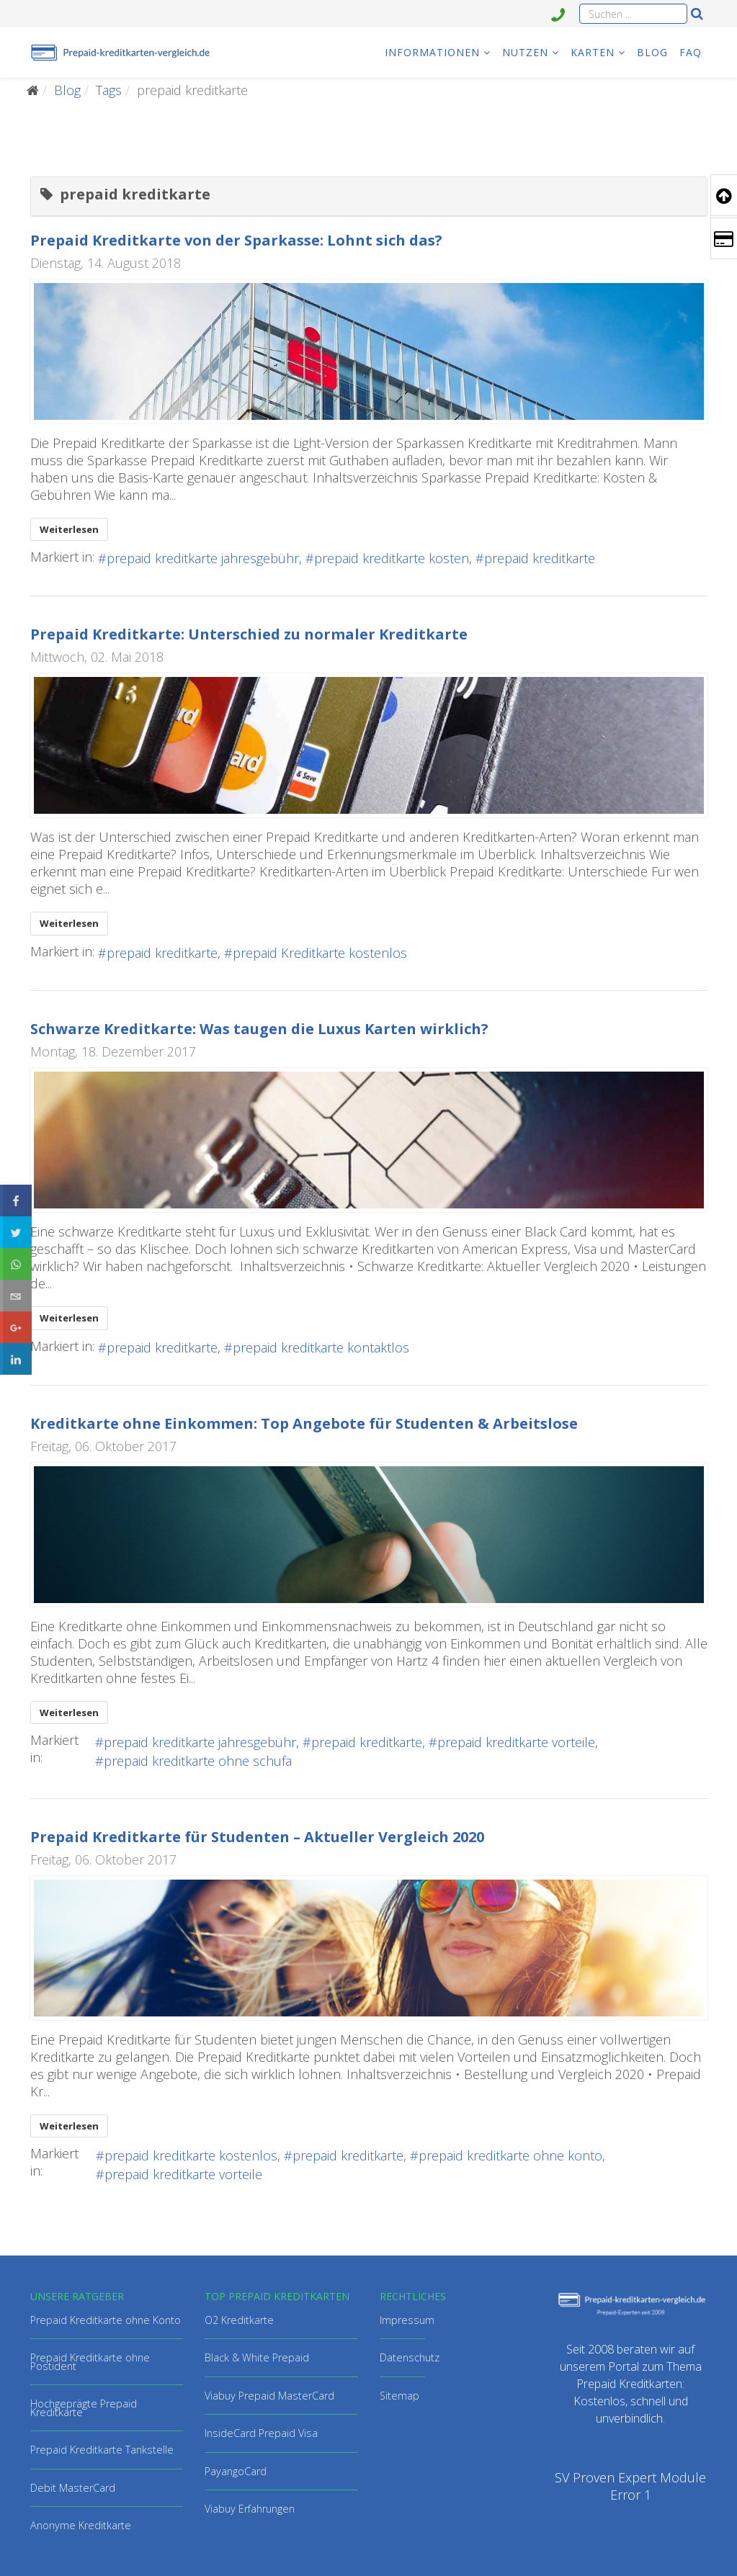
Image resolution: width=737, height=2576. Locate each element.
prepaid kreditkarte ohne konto (510, 2155)
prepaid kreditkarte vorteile (516, 1742)
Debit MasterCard (72, 2488)
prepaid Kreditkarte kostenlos (320, 952)
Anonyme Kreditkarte (80, 2525)
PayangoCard (236, 2471)
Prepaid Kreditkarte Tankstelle (102, 2449)
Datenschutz (409, 2357)
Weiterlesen (69, 529)
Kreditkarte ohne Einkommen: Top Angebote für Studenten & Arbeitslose (304, 1423)
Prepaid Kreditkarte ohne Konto (105, 2320)
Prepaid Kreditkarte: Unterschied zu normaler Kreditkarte (249, 634)
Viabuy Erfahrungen (250, 2509)
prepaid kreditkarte (539, 558)
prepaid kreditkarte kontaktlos (321, 1347)
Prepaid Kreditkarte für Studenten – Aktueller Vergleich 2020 (257, 1836)
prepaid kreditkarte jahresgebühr (203, 558)
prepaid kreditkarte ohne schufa (198, 1760)
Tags (109, 90)
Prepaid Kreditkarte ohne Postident (90, 2362)
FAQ (690, 52)
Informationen (432, 52)
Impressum (407, 2320)
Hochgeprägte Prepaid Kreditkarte (83, 2408)
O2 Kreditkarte (239, 2320)
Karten (593, 52)
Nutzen (525, 52)
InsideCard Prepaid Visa (261, 2433)
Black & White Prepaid (257, 2357)
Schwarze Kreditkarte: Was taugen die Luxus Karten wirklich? (259, 1028)
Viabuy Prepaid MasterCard (269, 2395)
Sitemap (399, 2395)
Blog (652, 52)
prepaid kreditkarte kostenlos (190, 2155)
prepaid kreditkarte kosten (391, 558)
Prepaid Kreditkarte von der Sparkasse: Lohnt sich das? (236, 240)
